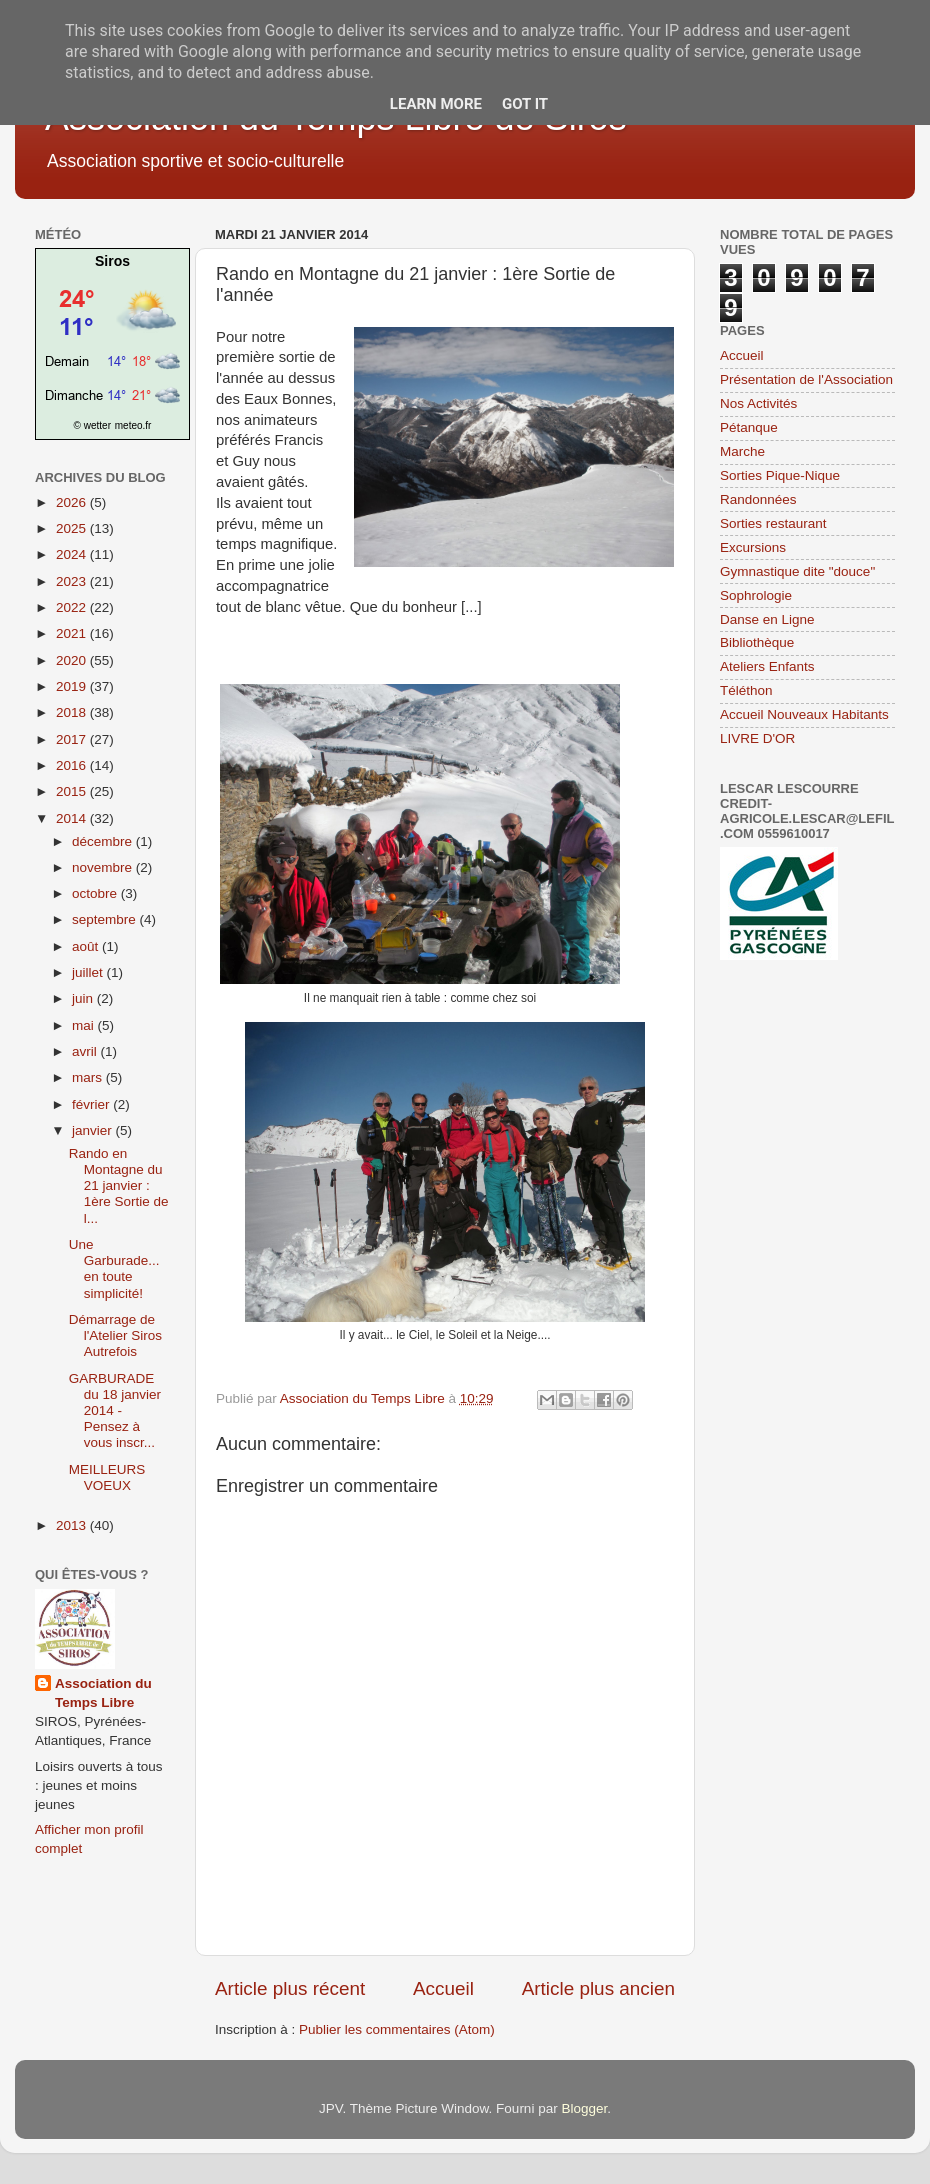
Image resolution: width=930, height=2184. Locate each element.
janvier (94, 1130)
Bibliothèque (757, 642)
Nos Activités (758, 403)
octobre (96, 893)
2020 (73, 660)
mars (89, 1077)
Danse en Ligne (767, 619)
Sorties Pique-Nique (780, 475)
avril (86, 1051)
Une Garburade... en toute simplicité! (114, 1269)
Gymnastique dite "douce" (797, 571)
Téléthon (746, 690)
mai (85, 1025)
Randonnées (758, 499)
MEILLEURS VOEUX (107, 1477)
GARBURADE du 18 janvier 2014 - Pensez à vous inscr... (115, 1411)
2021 (73, 633)
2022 (73, 607)
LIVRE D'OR (757, 738)
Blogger (584, 2108)
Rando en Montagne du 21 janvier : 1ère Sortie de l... (119, 1186)
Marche (742, 451)
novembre (104, 867)
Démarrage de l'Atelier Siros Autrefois (115, 1335)
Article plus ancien (598, 1988)
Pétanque (749, 427)
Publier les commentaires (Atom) (397, 2029)
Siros (112, 261)
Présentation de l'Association (806, 379)
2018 (73, 712)
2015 (73, 791)
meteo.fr (133, 425)
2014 (73, 818)
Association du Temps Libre (103, 1693)
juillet (89, 972)
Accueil (443, 1988)
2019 (73, 686)
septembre (106, 919)
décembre (104, 841)
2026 (73, 502)
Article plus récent (290, 1988)
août (87, 946)
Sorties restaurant (773, 523)
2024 (73, 554)
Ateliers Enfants (767, 666)
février (92, 1104)
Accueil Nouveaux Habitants (804, 714)
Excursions (753, 547)
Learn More (436, 104)
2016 (73, 765)
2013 (73, 1525)
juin (84, 998)
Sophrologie (756, 595)
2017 (73, 739)
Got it (525, 104)
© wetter (92, 425)
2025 (73, 528)
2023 (73, 581)
